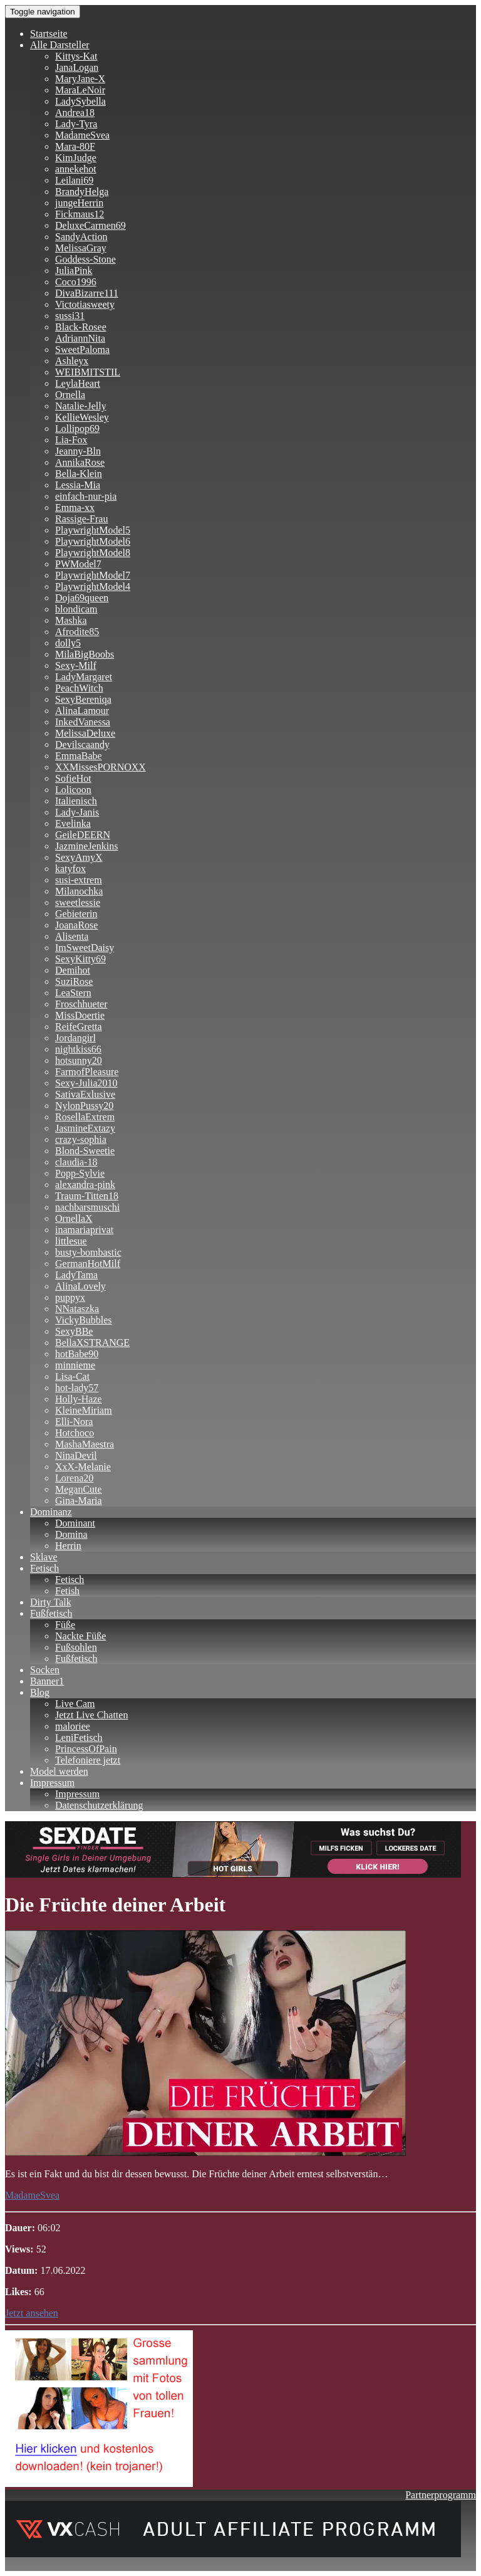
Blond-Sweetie (85, 1150)
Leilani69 (74, 180)
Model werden (59, 1771)
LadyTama (76, 1275)
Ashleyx (71, 360)
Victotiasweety (85, 304)
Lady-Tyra (76, 123)
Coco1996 (75, 281)
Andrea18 (75, 112)
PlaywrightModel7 (92, 575)
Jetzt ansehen (31, 2313)
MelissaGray (80, 248)
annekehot (75, 169)
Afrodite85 (77, 631)
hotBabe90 (76, 1353)
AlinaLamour (82, 710)
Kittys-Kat (76, 56)
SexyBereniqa (83, 699)
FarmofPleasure (86, 1071)
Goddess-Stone (85, 259)
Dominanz (51, 1511)
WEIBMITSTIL (87, 372)
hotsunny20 (78, 1060)
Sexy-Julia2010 (86, 1083)
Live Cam (75, 1703)
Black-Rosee (80, 327)
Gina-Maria (78, 1500)
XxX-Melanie (83, 1466)
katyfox (70, 868)
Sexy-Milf (75, 665)
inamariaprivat (84, 1229)
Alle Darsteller (60, 44)
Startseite (49, 33)
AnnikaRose (80, 462)
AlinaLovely (80, 1286)
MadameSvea (82, 135)
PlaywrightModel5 (92, 530)
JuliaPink (74, 270)
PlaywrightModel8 (92, 552)
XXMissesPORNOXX (100, 767)
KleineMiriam (83, 1410)
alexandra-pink (85, 1184)
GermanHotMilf (87, 1263)
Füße (65, 1624)
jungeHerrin (79, 202)
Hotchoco (74, 1432)
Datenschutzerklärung (99, 1805)
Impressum (52, 1782)
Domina (71, 1534)
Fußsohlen (76, 1647)
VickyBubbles (83, 1320)
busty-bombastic (88, 1252)
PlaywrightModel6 (92, 541)
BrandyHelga (81, 191)
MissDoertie (80, 1015)
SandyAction (81, 236)
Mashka (71, 620)
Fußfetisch (51, 1613)
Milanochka (79, 891)
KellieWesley (82, 417)
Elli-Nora (74, 1421)
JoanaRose (76, 925)
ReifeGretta (78, 1026)
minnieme (75, 1365)
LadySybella (80, 101)
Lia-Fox (71, 439)
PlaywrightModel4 (92, 586)
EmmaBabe (78, 755)
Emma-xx (75, 507)
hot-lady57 (76, 1387)
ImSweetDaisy (84, 947)
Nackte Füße (80, 1636)
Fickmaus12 (79, 214)
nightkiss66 (78, 1049)
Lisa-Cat (72, 1376)
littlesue (71, 1241)
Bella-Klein (78, 473)
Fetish (67, 1590)
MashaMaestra (84, 1444)
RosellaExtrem (85, 1117)
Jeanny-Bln (78, 451)
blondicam (76, 609)
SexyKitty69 (80, 959)
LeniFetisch (79, 1737)
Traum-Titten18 (86, 1196)
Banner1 (47, 1681)
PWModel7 (78, 564)
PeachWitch (79, 688)
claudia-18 (76, 1162)
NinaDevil (76, 1455)
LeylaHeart (77, 383)
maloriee (72, 1726)
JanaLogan (76, 67)
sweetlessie (77, 902)
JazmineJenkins (86, 846)
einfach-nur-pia (85, 496)
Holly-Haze (78, 1399)
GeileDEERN (82, 834)
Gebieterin (76, 913)
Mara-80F (75, 146)
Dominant (75, 1523)
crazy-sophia (80, 1139)
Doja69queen (81, 597)
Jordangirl (75, 1038)
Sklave (44, 1557)
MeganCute (78, 1489)
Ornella (70, 394)
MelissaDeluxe (85, 733)
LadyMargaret (83, 676)
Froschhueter (81, 1004)
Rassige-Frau (81, 518)
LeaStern (73, 992)
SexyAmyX (79, 857)
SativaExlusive (85, 1094)
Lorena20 (74, 1478)
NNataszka (77, 1308)
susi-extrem (78, 880)
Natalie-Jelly (80, 406)
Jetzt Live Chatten (91, 1715)
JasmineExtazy (85, 1128)
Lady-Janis (77, 812)
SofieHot (73, 778)
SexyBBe (74, 1331)
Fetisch (44, 1568)
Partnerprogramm (440, 2494)
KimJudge (75, 157)
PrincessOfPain (86, 1748)
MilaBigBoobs (84, 654)
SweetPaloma (82, 349)
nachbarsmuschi (87, 1207)
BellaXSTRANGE (92, 1342)
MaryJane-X (80, 78)
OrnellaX (74, 1218)
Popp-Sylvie (80, 1173)
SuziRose (74, 981)
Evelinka (73, 823)
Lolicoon (73, 789)
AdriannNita (80, 338)
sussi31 (70, 315)
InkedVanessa (82, 722)
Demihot (72, 970)
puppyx (70, 1297)
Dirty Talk (50, 1602)
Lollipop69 (77, 428)
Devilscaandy (82, 744)
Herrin (68, 1545)
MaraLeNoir (80, 90)
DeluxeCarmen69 (90, 225)
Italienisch (76, 801)
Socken (44, 1669)
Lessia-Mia (77, 485)
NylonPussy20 (84, 1105)
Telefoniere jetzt (87, 1760)
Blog (39, 1692)
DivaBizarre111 (86, 293)
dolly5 (68, 643)
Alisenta (71, 936)
